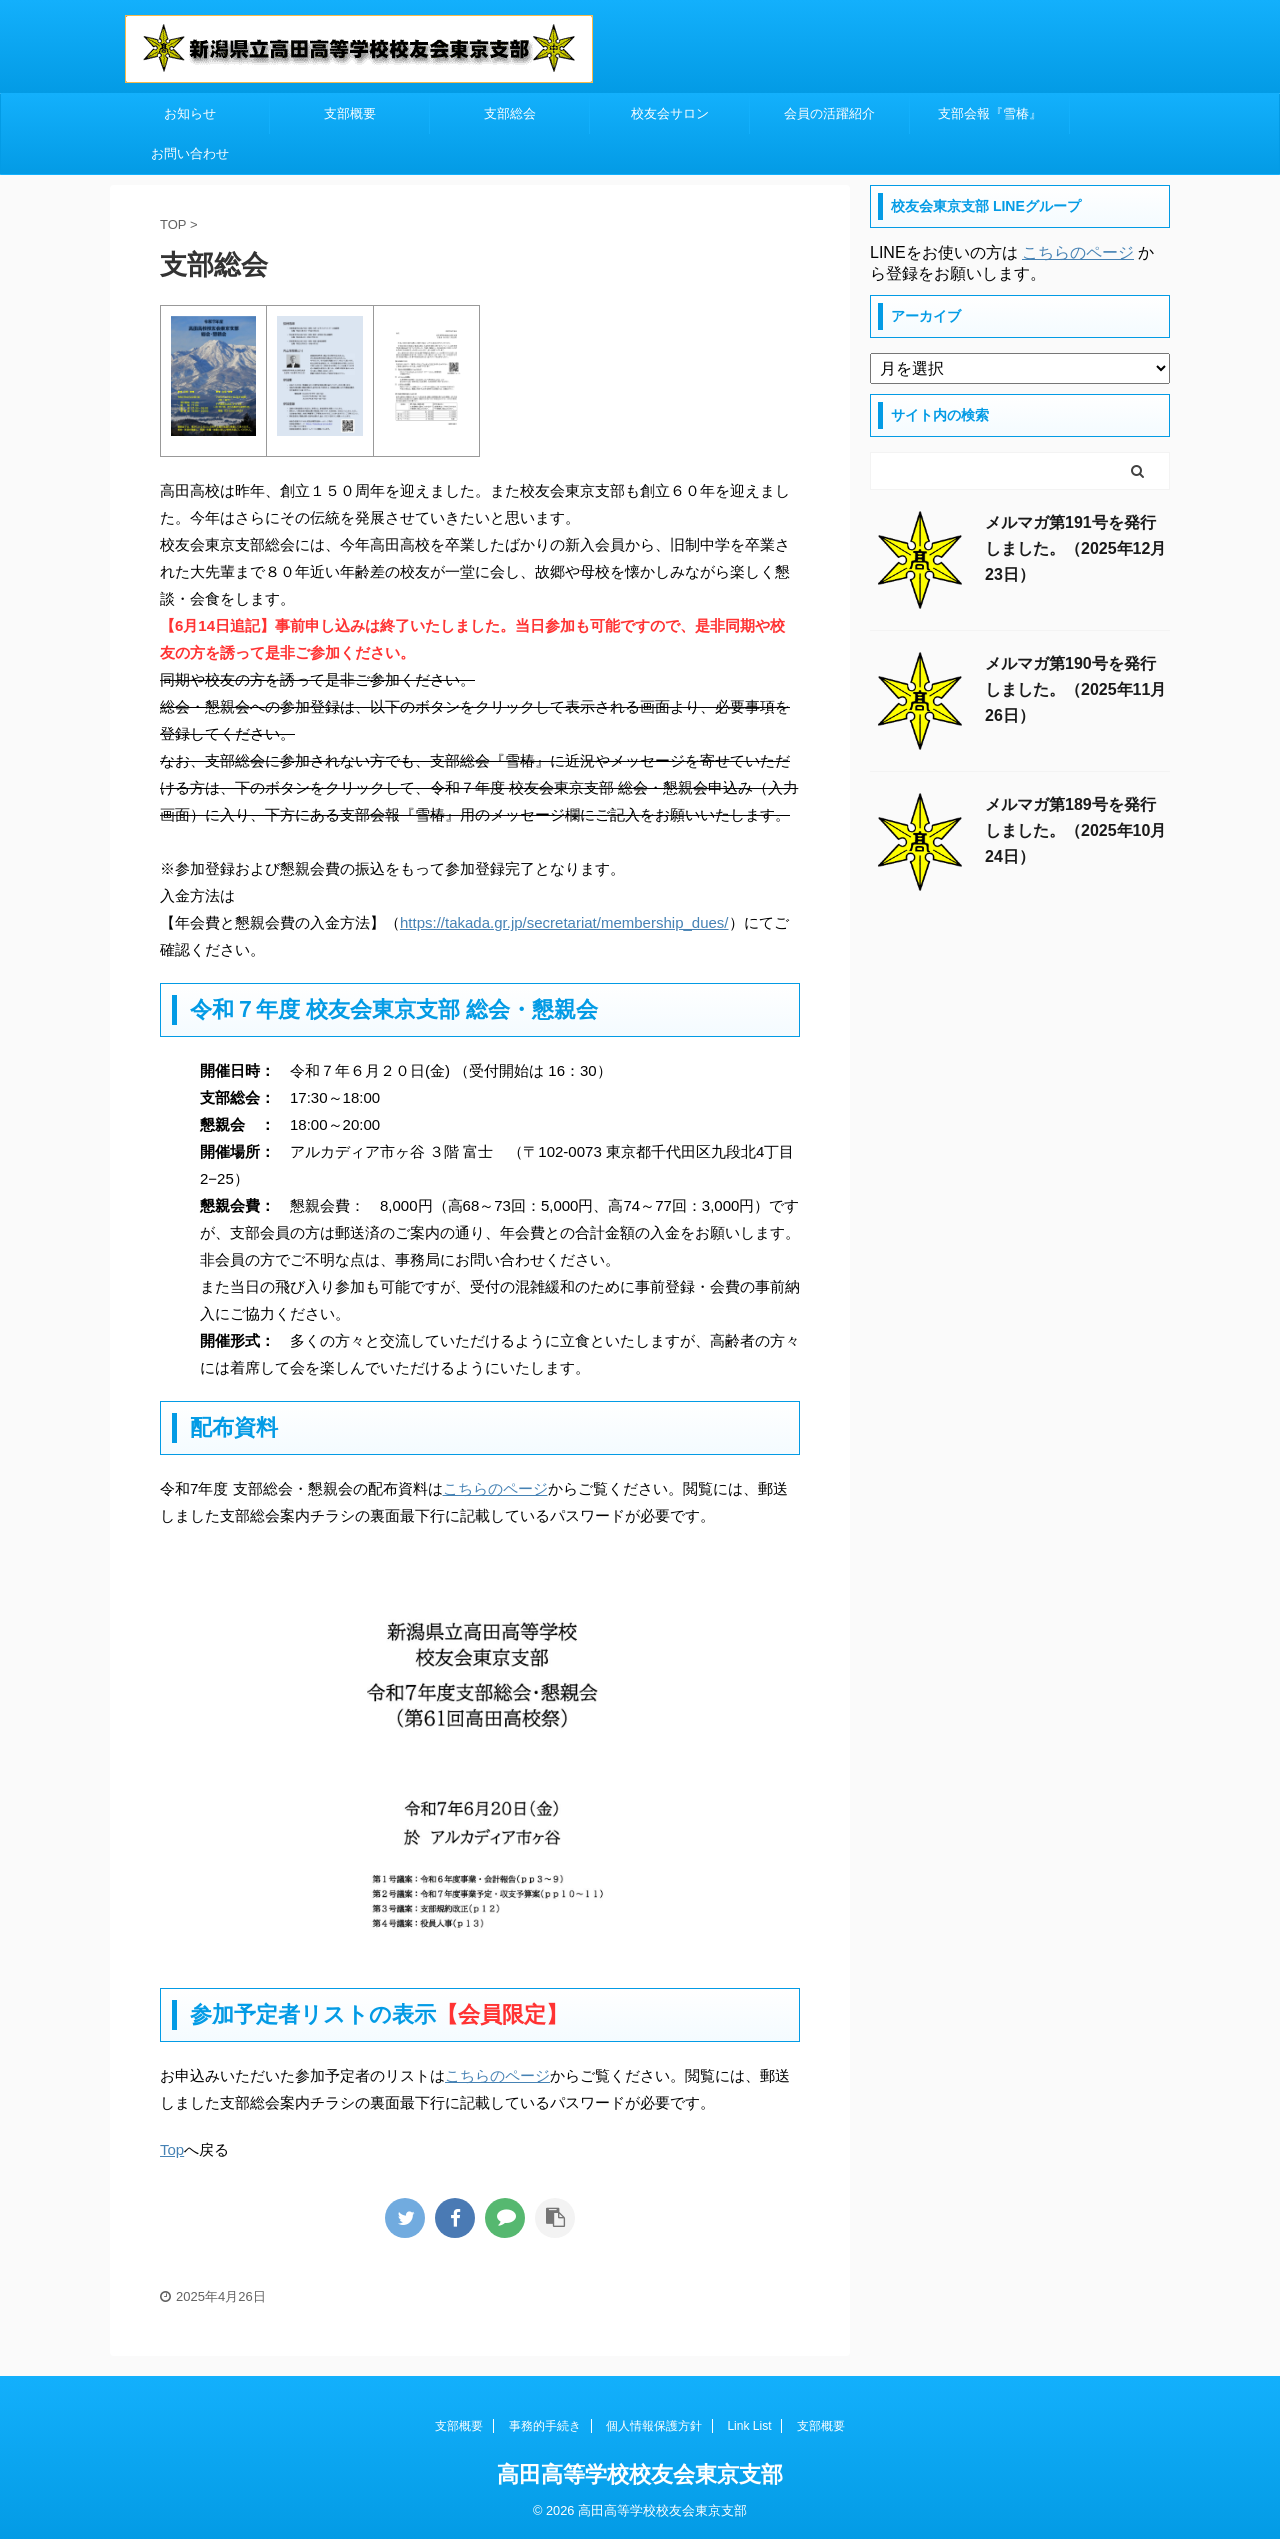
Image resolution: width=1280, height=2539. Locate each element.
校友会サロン (670, 113)
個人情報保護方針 (654, 2426)
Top (172, 2149)
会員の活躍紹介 (829, 113)
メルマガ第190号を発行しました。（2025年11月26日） (1075, 689)
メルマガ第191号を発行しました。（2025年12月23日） (1075, 548)
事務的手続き (545, 2426)
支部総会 (510, 113)
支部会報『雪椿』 (990, 113)
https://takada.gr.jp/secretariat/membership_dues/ (564, 922)
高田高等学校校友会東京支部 (640, 2474)
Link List (749, 2426)
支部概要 (350, 113)
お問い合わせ (190, 153)
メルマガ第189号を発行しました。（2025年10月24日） (1075, 830)
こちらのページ (495, 1488)
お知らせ (190, 113)
